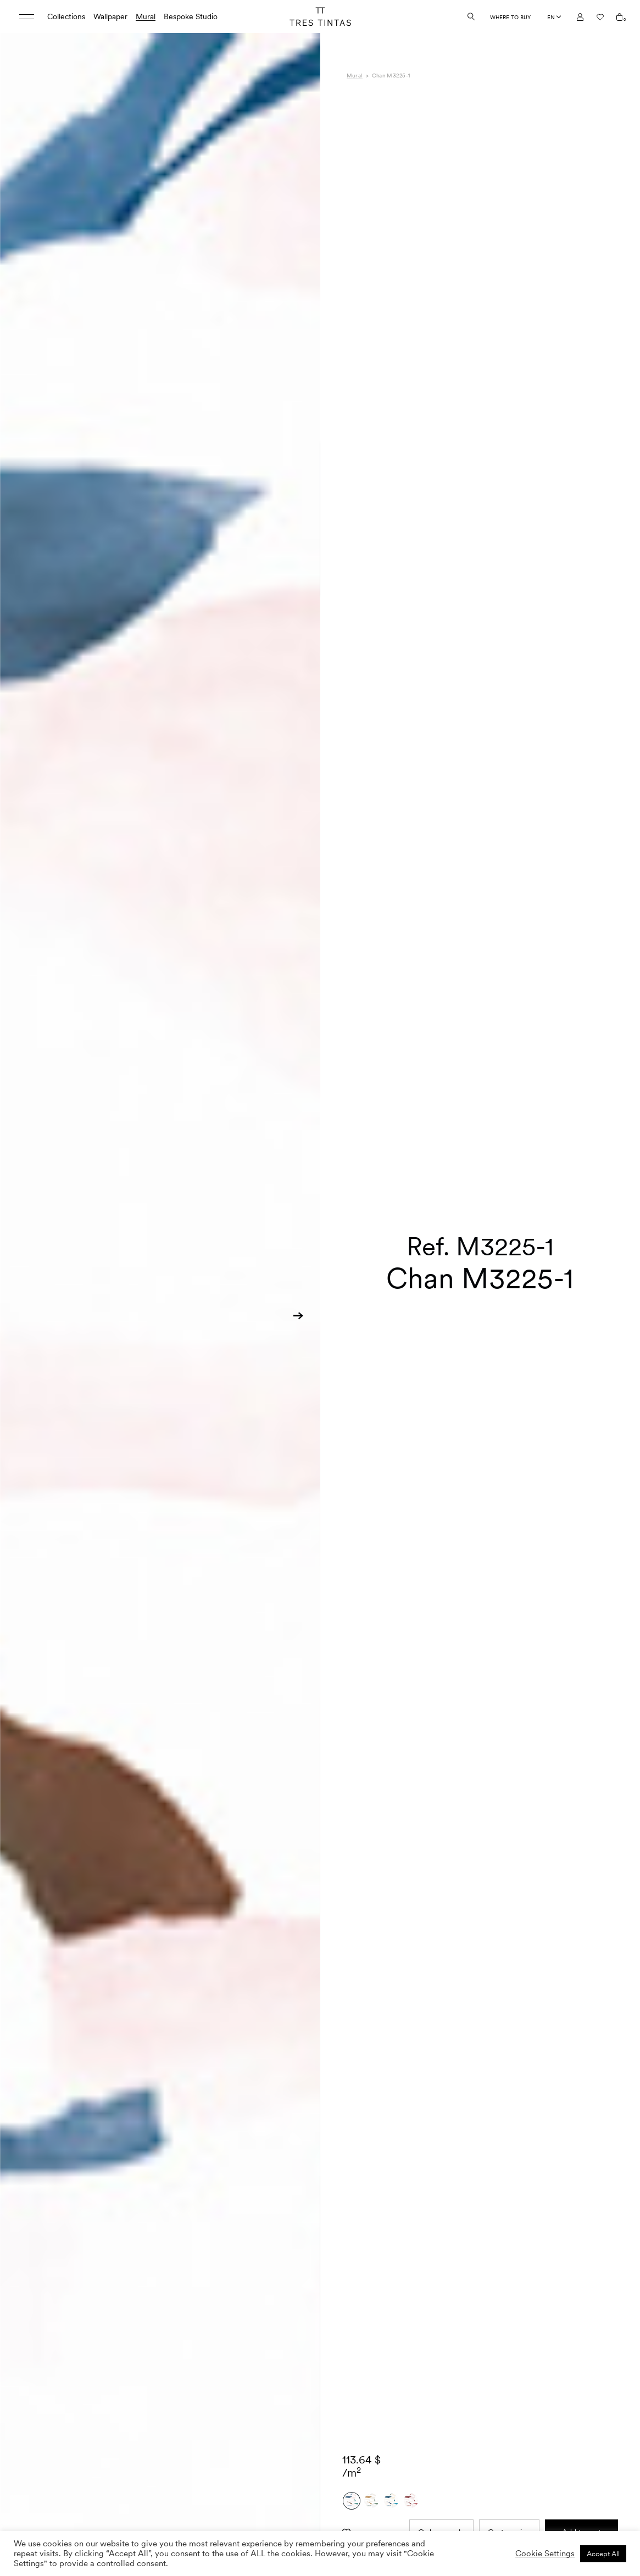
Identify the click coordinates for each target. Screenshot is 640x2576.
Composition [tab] (368, 2522)
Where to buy (510, 17)
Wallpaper (110, 16)
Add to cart (581, 2327)
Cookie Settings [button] (545, 2553)
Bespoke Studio (191, 16)
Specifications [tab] (370, 2511)
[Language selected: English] (553, 17)
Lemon (473, 2511)
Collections (66, 16)
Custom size (509, 2327)
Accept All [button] (603, 2554)
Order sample (441, 2327)
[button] (298, 1315)
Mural (145, 16)
